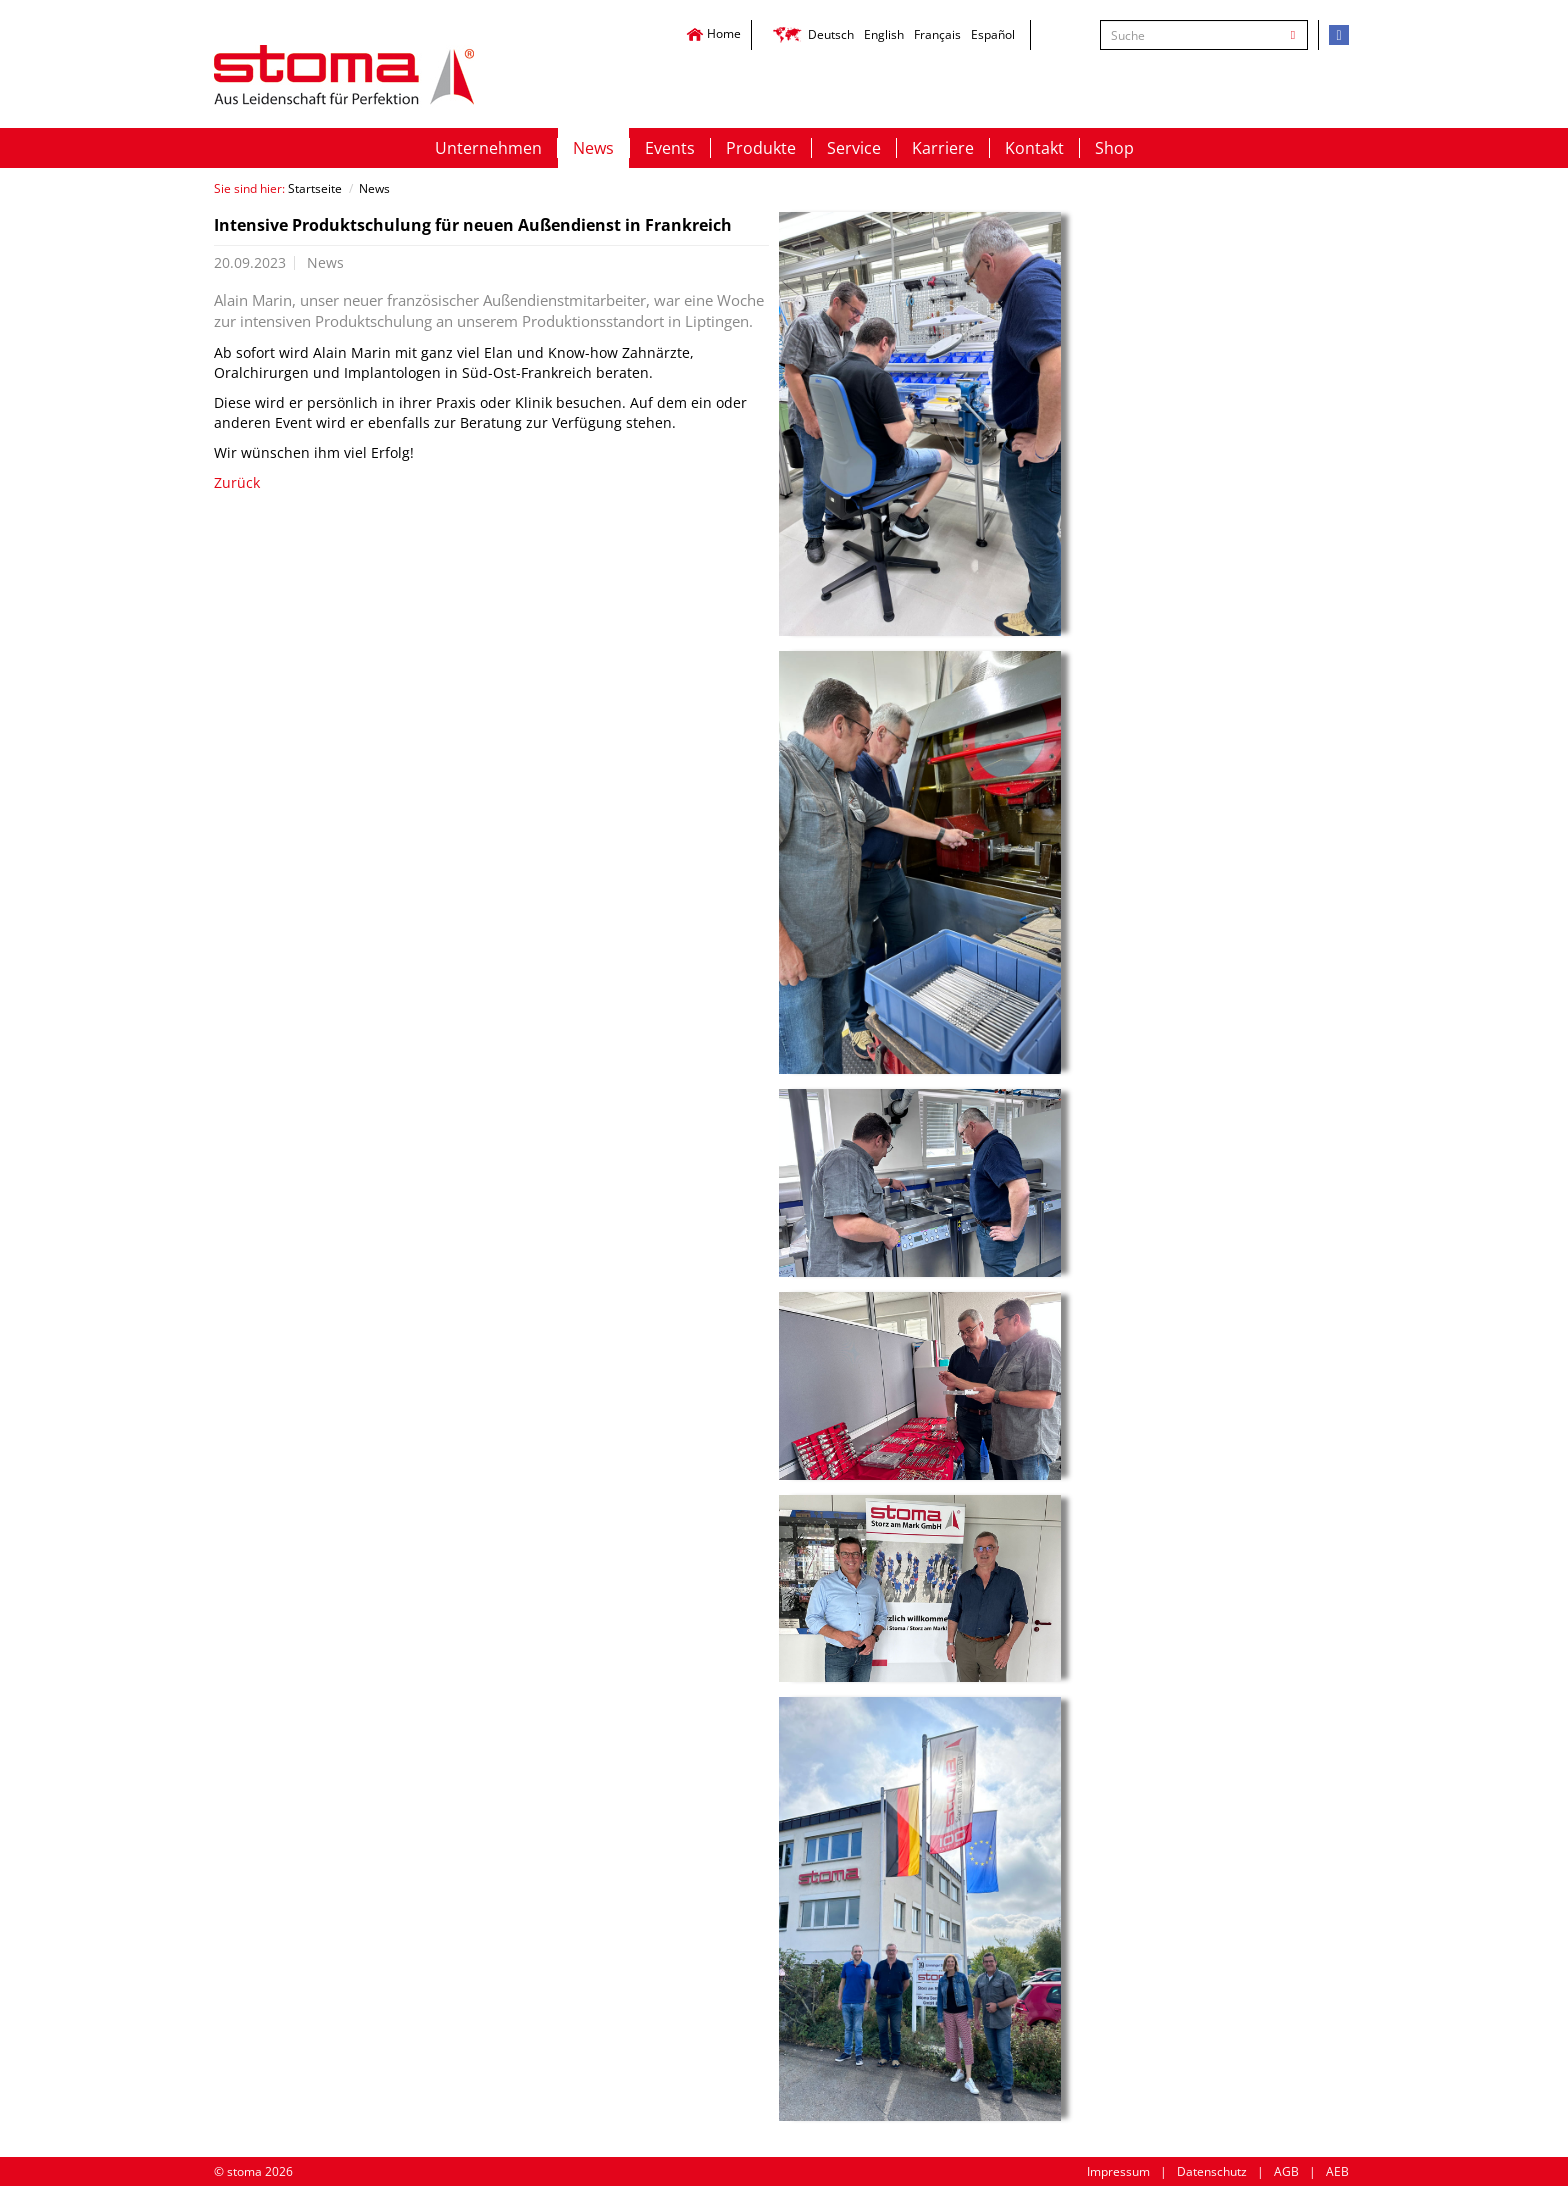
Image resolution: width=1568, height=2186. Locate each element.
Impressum (1118, 2171)
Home (713, 33)
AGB (1286, 2171)
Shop (1114, 148)
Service (854, 148)
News (593, 148)
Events (670, 148)
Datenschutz (1212, 2171)
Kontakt (1034, 148)
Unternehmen (488, 148)
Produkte (761, 148)
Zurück (237, 482)
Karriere (943, 148)
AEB (1337, 2171)
